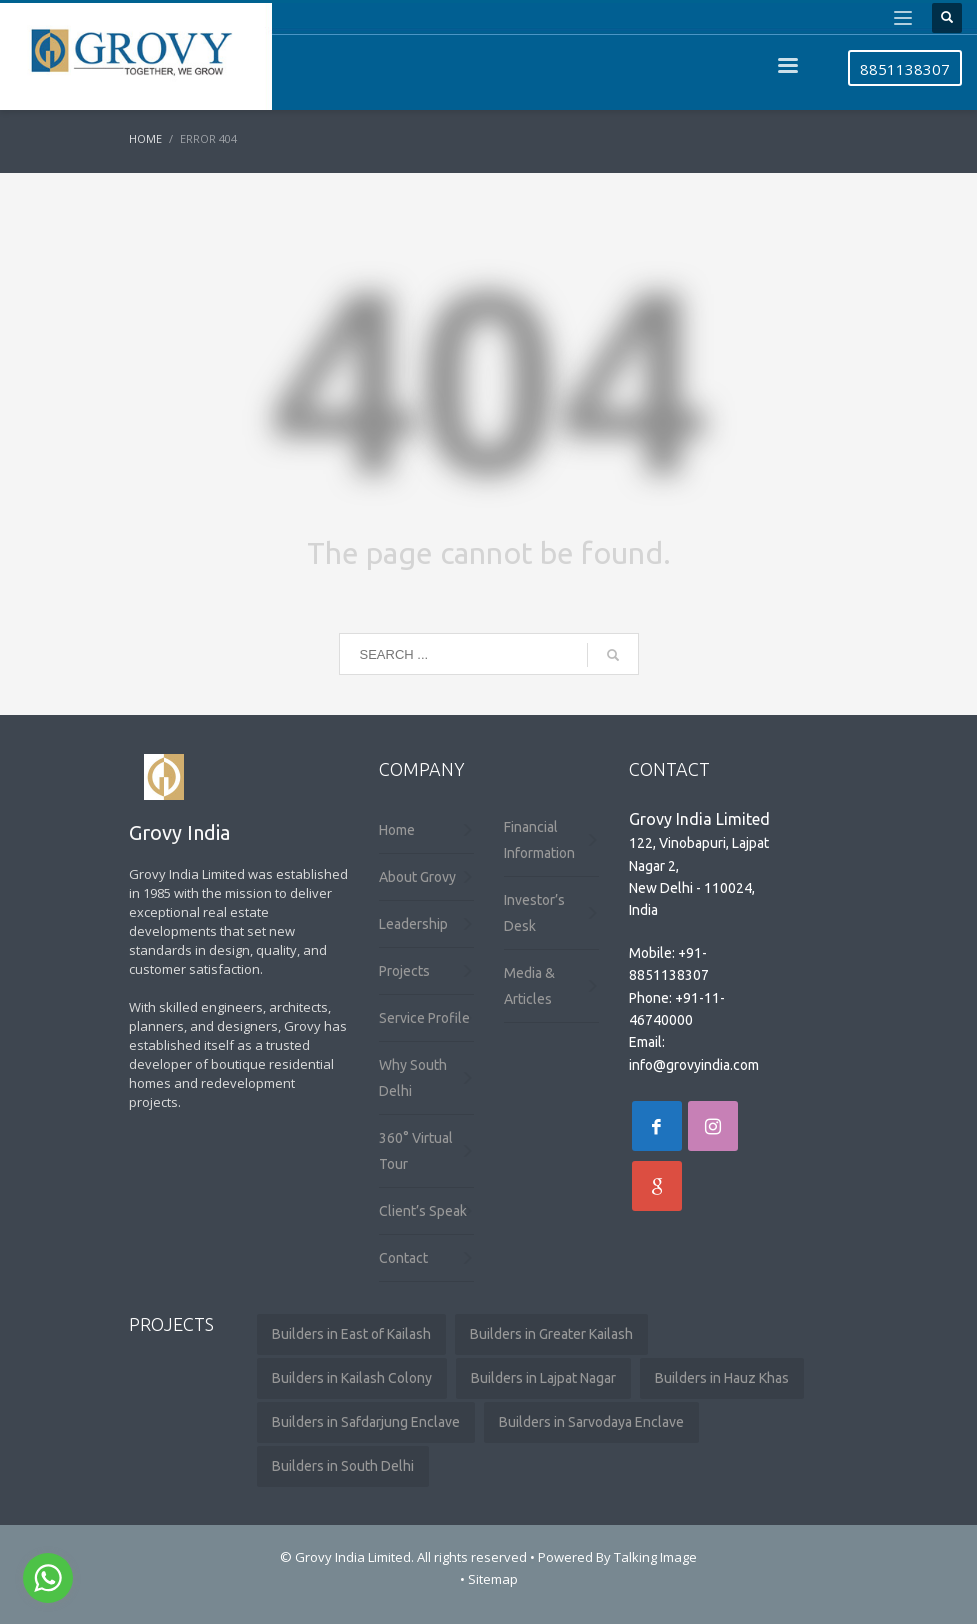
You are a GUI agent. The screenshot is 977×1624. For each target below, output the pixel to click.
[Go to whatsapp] (48, 1578)
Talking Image (655, 1557)
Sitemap (493, 1579)
